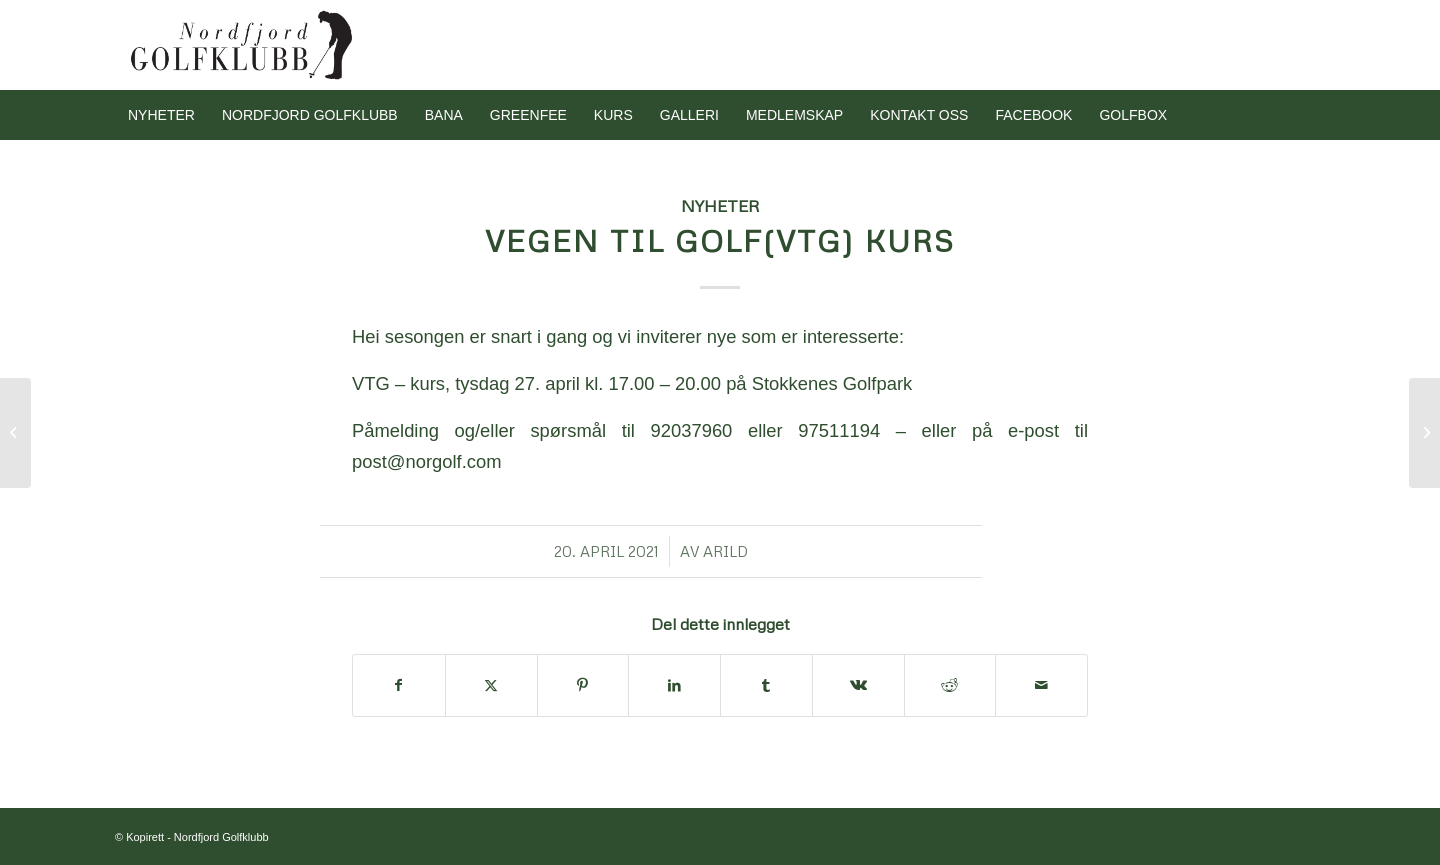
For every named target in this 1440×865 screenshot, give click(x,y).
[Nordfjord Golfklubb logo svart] (242, 45)
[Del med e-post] (1041, 685)
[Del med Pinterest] (583, 685)
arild (725, 551)
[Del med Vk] (858, 685)
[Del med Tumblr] (766, 685)
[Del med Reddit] (950, 685)
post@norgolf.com (427, 461)
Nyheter (720, 205)
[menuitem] (161, 115)
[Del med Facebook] (399, 685)
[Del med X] (491, 685)
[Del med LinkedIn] (674, 685)
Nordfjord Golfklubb (221, 837)
